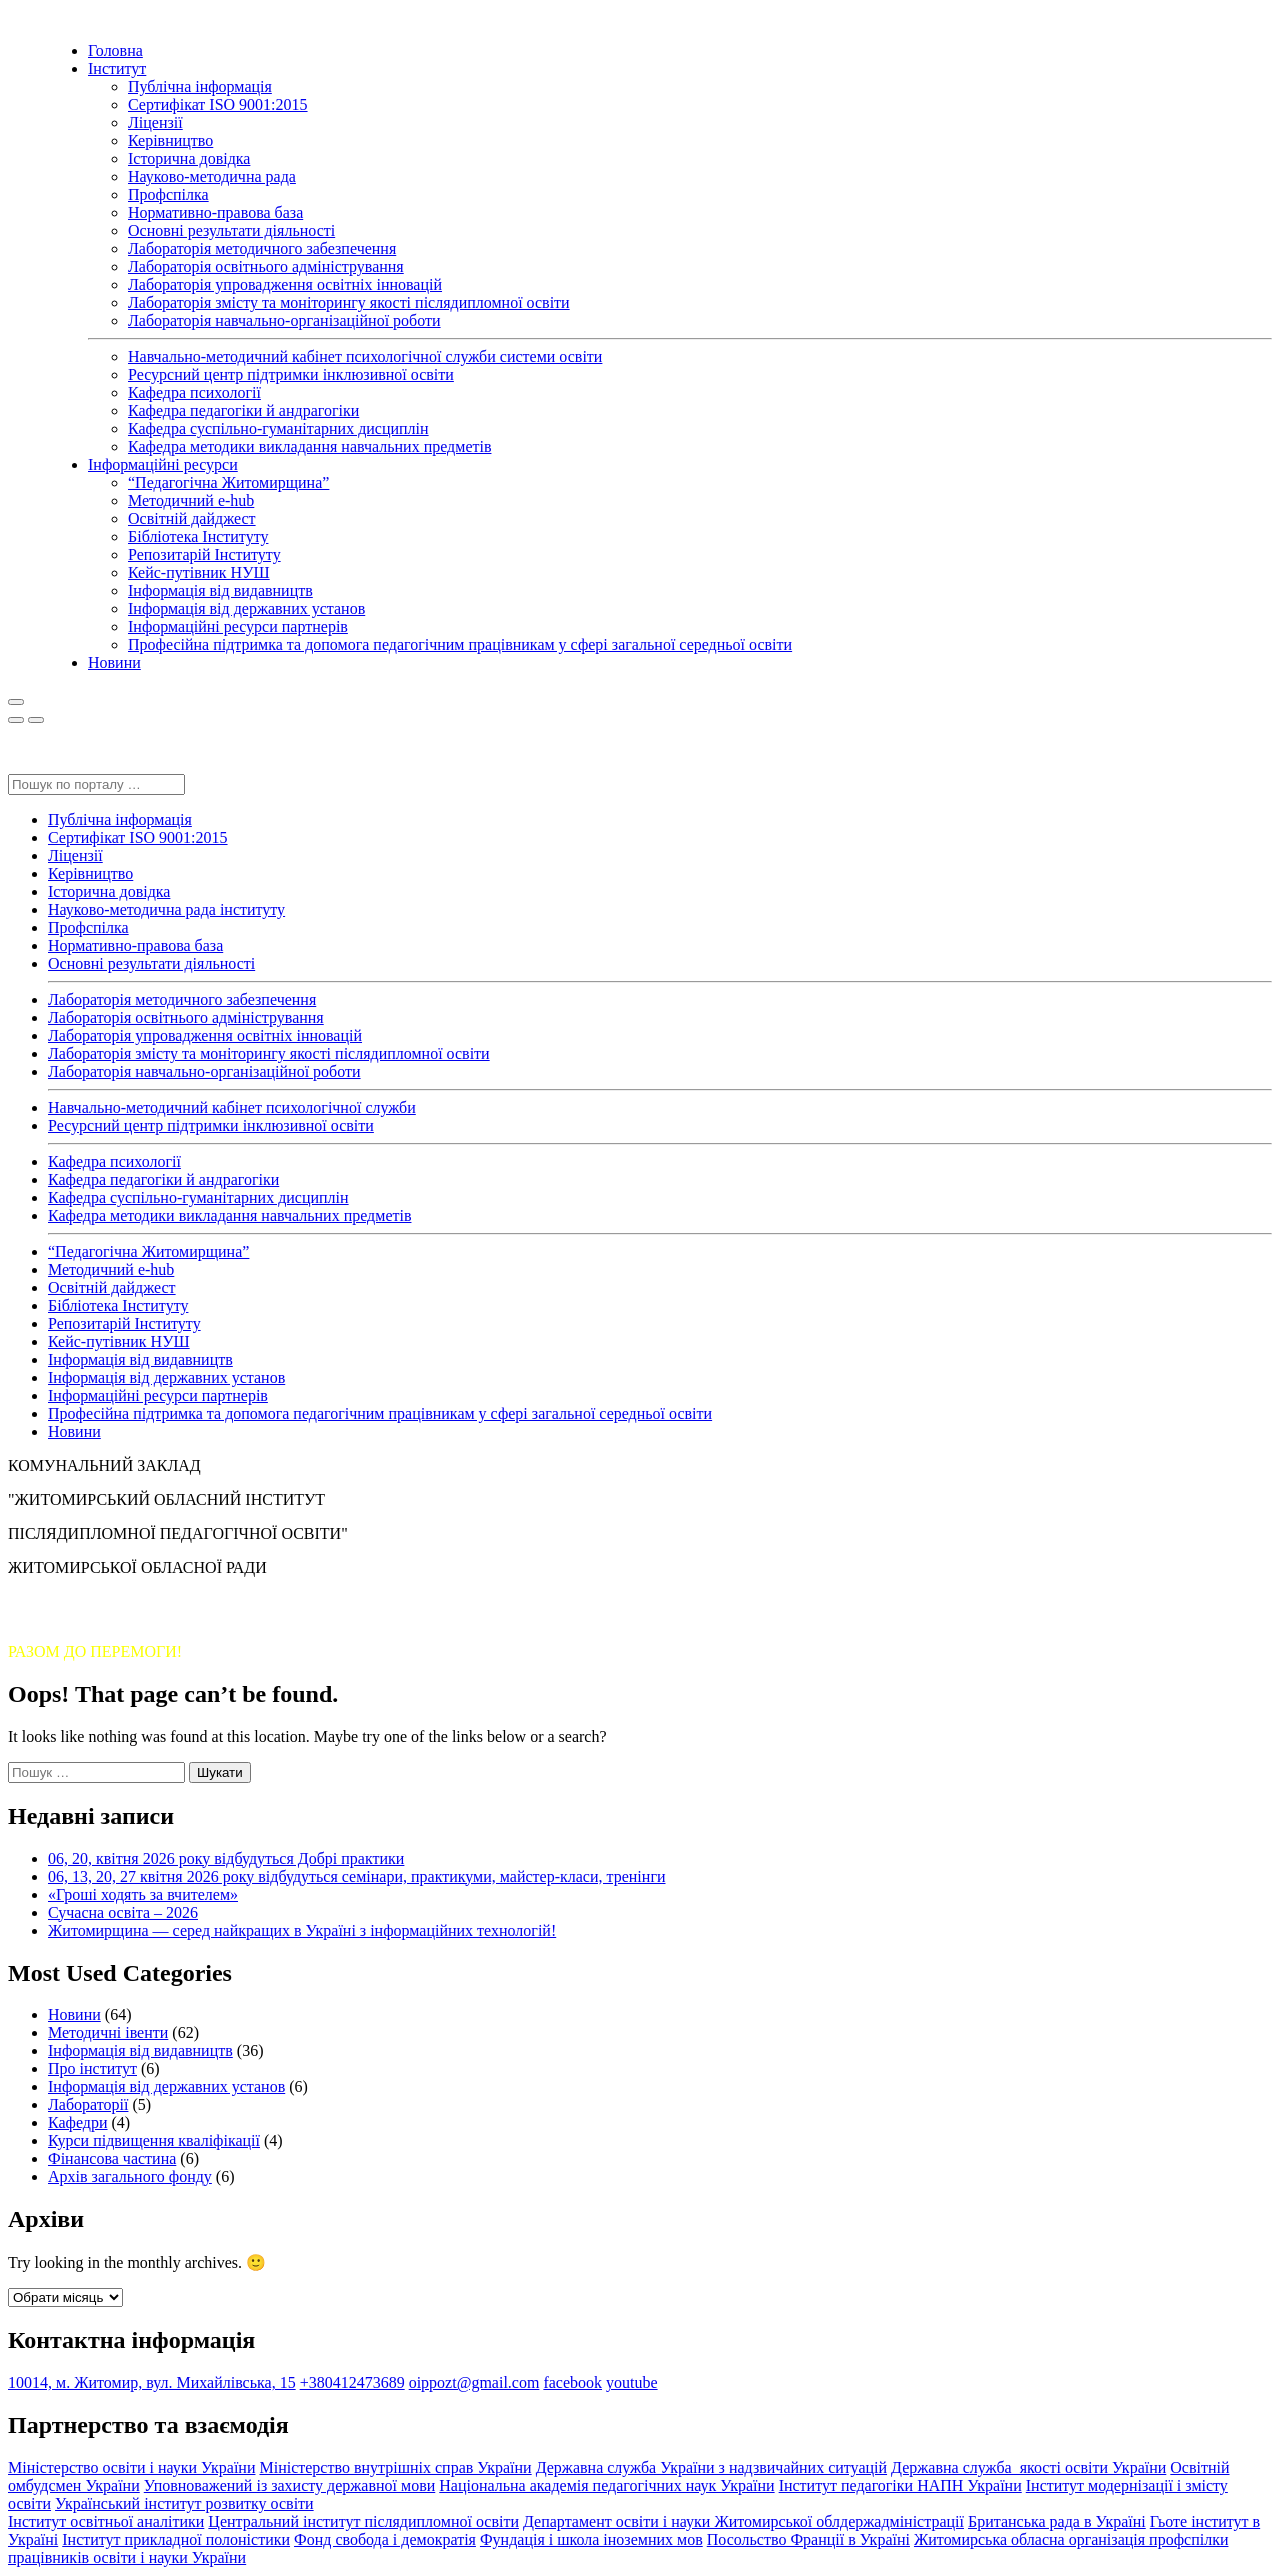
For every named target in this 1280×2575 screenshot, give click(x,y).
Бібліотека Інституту (198, 536)
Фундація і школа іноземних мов (591, 2539)
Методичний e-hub (191, 500)
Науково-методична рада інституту (166, 909)
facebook (572, 2382)
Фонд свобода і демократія (385, 2539)
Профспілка (168, 194)
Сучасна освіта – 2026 (123, 1912)
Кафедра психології (194, 392)
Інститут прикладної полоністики (176, 2539)
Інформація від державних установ (246, 608)
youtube (632, 2382)
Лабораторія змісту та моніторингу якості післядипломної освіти (349, 302)
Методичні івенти (108, 2032)
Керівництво (170, 140)
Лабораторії (88, 2104)
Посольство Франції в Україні (808, 2539)
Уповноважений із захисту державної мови (290, 2485)
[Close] (16, 720)
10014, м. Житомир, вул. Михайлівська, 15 (152, 2382)
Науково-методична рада (212, 176)
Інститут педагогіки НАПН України (900, 2485)
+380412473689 (352, 2382)
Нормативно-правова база (215, 212)
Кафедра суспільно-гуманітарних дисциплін (278, 428)
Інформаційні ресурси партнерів (238, 626)
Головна (115, 50)
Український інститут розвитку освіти (184, 2503)
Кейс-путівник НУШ (199, 572)
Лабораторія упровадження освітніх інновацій (285, 284)
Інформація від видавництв (220, 590)
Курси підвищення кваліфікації (154, 2140)
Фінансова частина (112, 2158)
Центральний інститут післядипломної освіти (363, 2521)
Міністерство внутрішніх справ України (395, 2467)
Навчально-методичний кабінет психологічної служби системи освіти (365, 356)
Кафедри (78, 2122)
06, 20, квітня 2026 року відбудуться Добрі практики (226, 1858)
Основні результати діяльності (231, 230)
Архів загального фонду (130, 2176)
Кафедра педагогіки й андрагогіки (243, 410)
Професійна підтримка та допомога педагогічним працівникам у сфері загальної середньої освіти (460, 644)
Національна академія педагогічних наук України (606, 2485)
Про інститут (92, 2068)
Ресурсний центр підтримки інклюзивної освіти (291, 374)
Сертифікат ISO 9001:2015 (218, 104)
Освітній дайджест (192, 518)
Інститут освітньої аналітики (106, 2521)
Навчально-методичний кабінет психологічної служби (232, 1107)
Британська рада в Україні (1057, 2521)
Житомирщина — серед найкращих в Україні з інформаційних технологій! (302, 1930)
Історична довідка (189, 158)
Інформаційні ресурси (163, 464)
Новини (114, 662)
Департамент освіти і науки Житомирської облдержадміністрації (743, 2521)
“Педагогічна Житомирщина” (228, 482)
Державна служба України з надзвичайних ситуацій (711, 2467)
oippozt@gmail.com (474, 2382)
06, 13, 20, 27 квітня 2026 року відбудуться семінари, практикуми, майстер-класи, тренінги (357, 1876)
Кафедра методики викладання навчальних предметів (309, 446)
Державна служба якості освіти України (1028, 2467)
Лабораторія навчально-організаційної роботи (284, 320)
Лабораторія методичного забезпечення (262, 248)
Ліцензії (155, 122)
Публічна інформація (200, 86)
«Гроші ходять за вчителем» (143, 1894)
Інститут (117, 68)
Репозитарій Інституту (204, 554)
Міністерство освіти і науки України (131, 2467)
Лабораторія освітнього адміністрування (266, 266)
